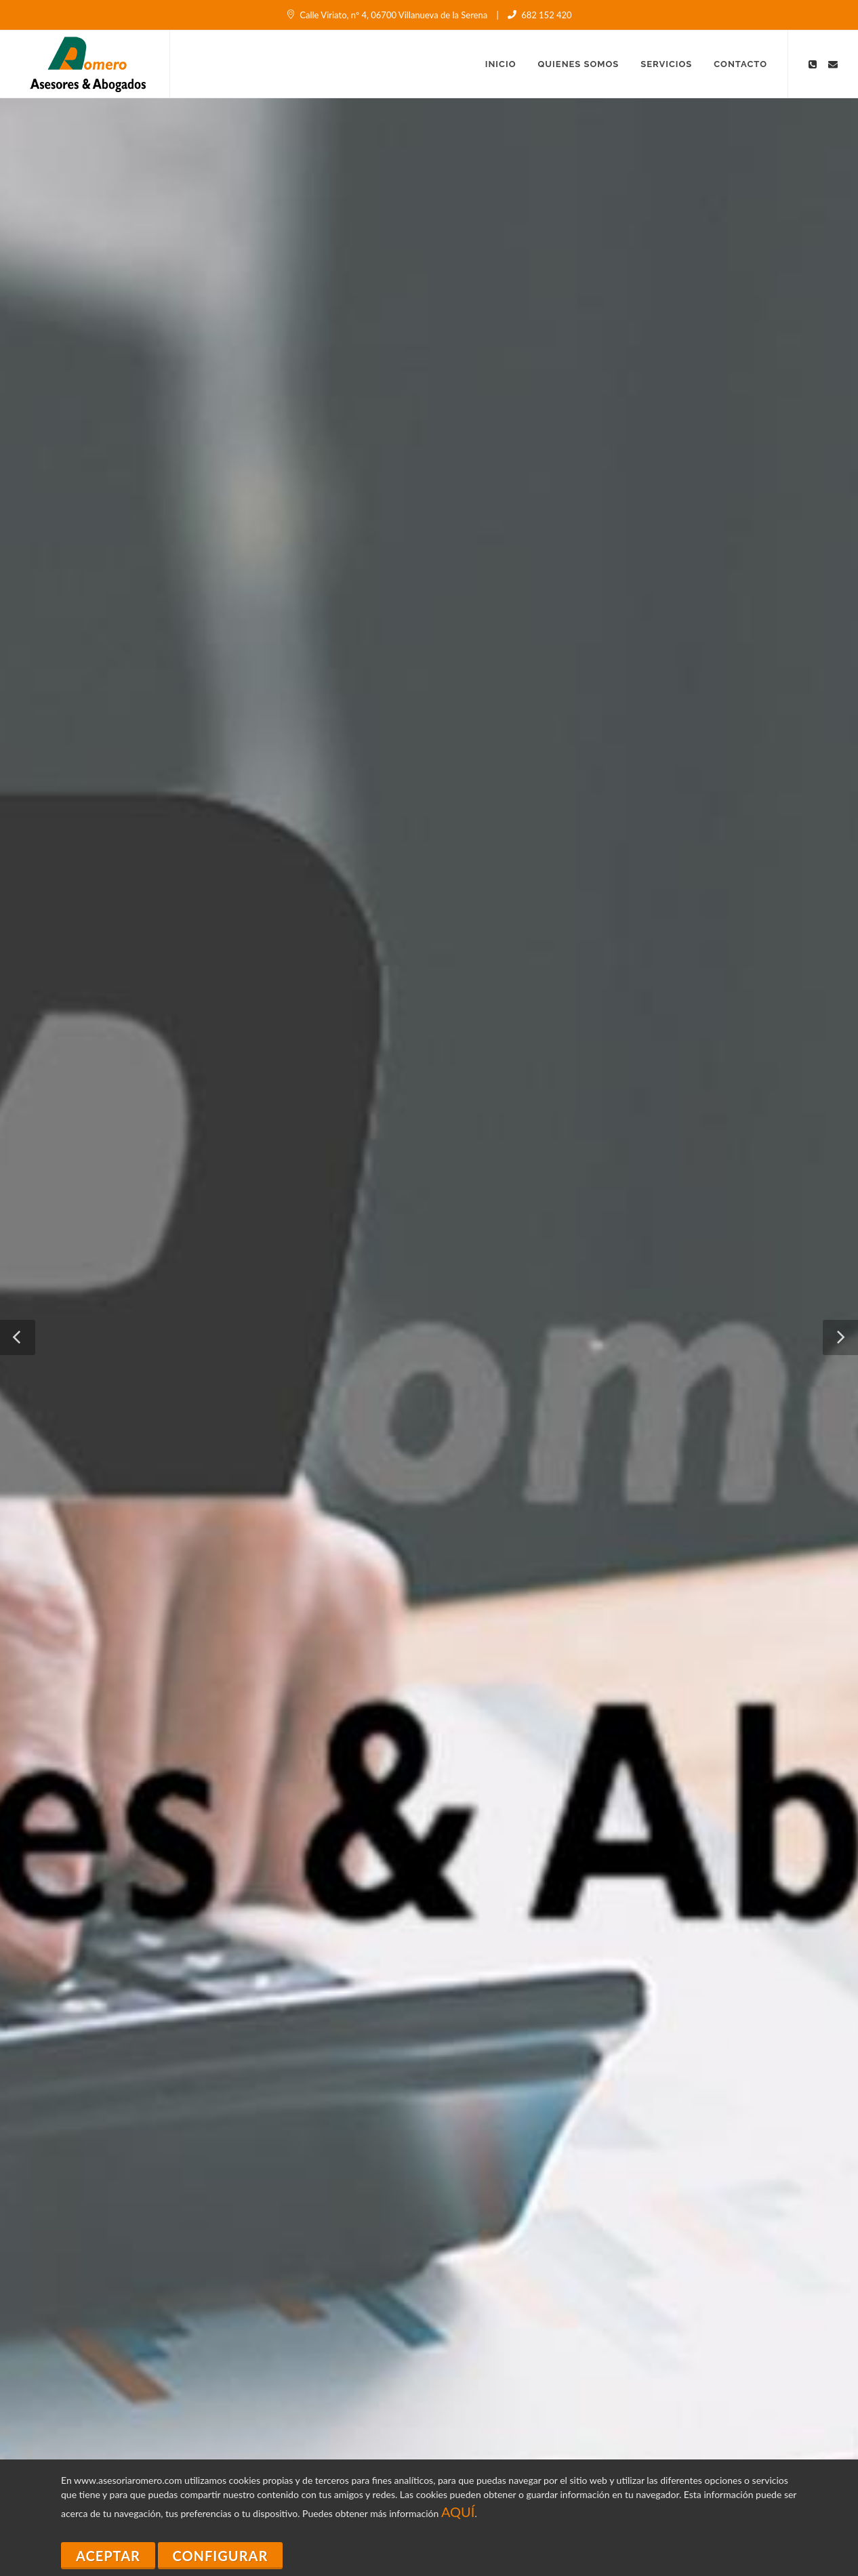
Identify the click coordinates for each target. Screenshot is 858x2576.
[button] (17, 1337)
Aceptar (108, 2556)
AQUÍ (458, 2512)
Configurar (220, 2556)
